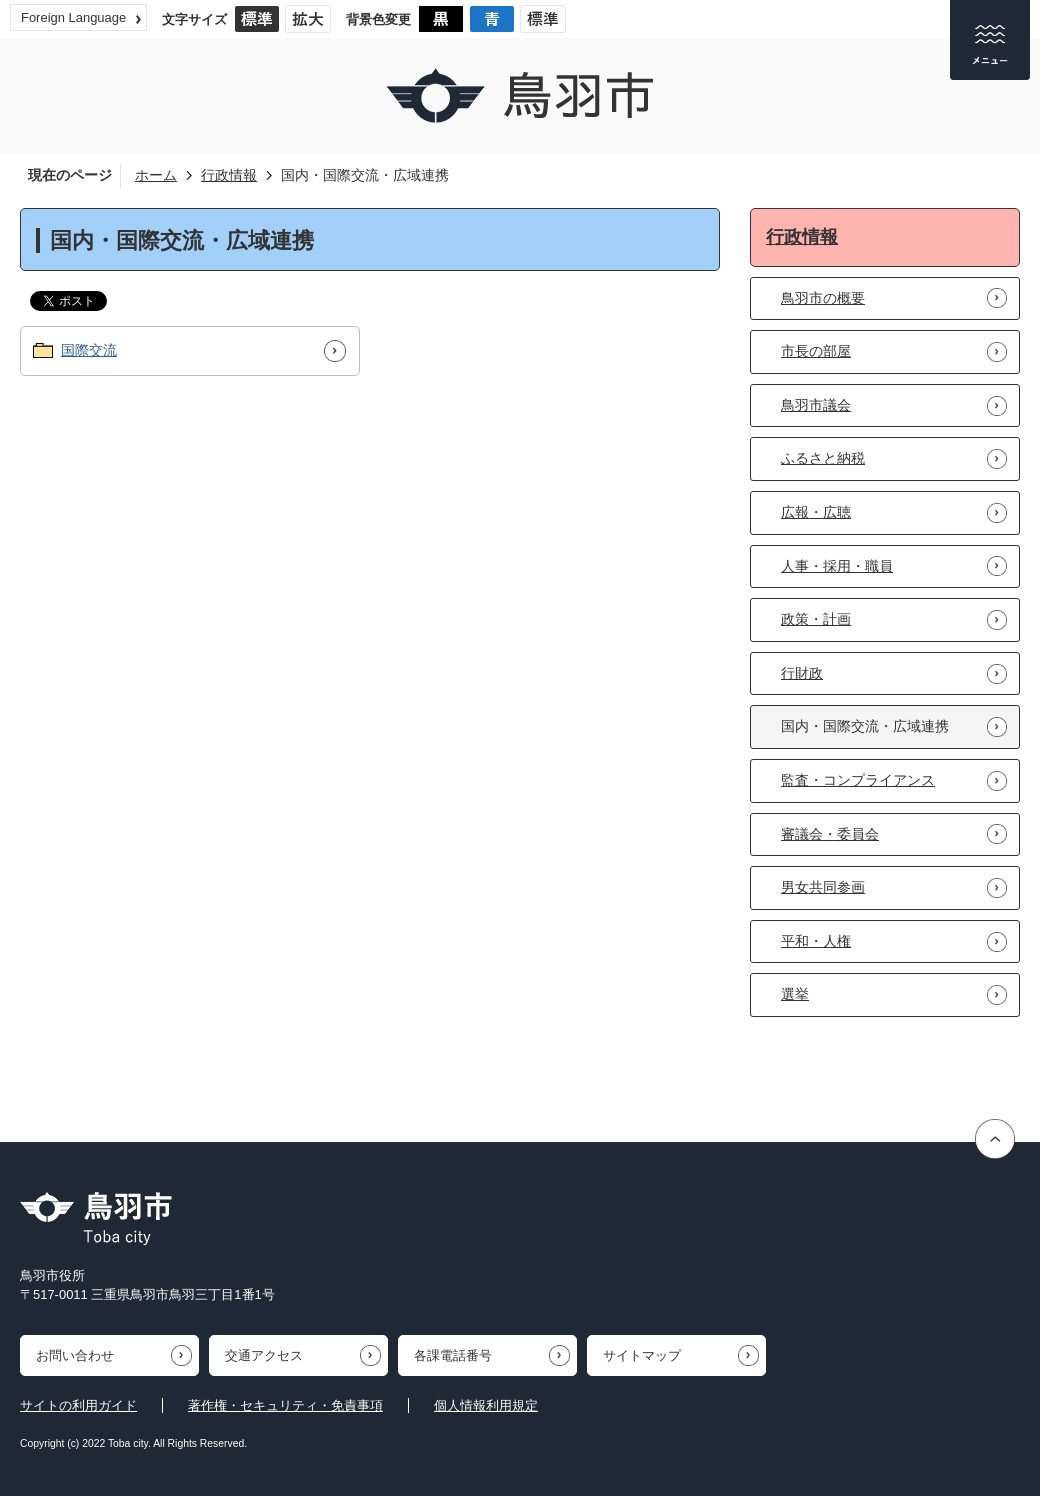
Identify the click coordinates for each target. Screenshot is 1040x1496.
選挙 (795, 994)
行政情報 (229, 175)
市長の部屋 (816, 351)
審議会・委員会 (830, 834)
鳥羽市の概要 (823, 298)
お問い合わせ (75, 1355)
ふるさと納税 (823, 458)
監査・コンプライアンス (858, 780)
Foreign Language (73, 17)
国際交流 (89, 350)
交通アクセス (264, 1355)
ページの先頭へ (997, 1139)
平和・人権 (816, 941)
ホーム (156, 175)
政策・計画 (816, 619)
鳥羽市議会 (816, 405)
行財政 (802, 673)
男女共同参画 (823, 887)
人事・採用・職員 (837, 566)
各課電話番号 (453, 1355)
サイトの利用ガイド (78, 1405)
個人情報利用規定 (486, 1405)
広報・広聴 (816, 512)
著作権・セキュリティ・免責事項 (285, 1405)
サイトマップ (642, 1355)
